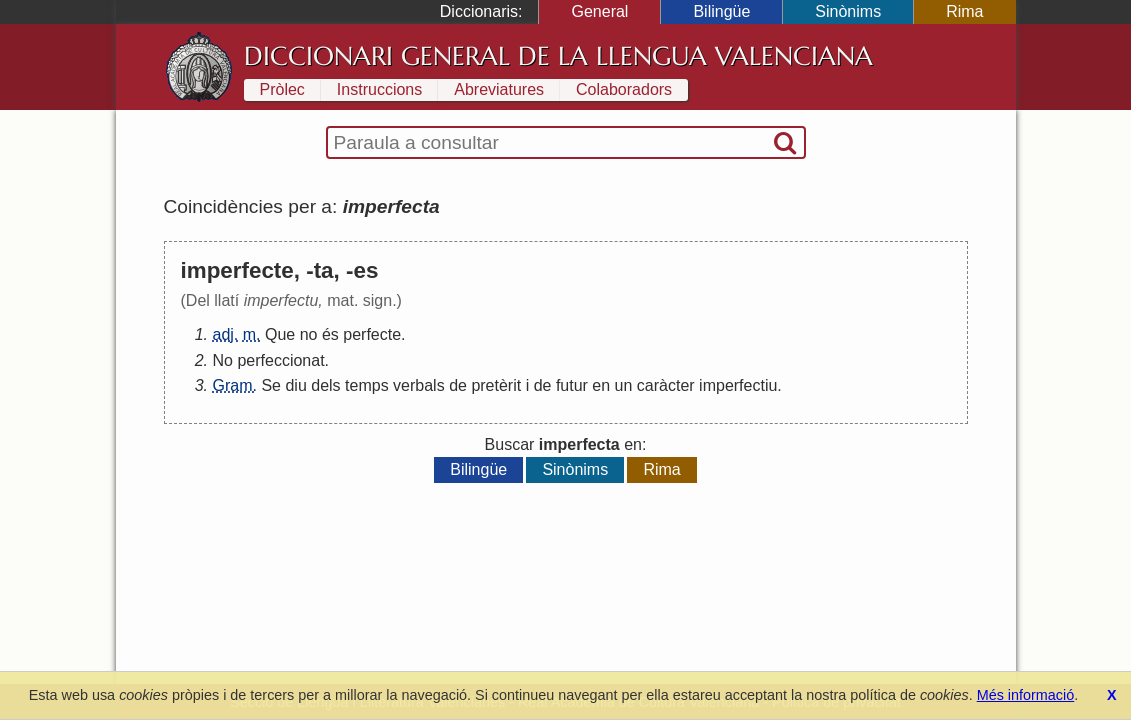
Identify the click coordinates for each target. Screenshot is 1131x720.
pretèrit (496, 385)
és (330, 334)
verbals (419, 385)
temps (367, 385)
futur (572, 385)
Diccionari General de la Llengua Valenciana (558, 56)
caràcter (666, 385)
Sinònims (848, 11)
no (309, 334)
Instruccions (379, 89)
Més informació (1026, 695)
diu (295, 385)
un (624, 385)
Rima (964, 11)
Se (271, 385)
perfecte (372, 334)
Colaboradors (624, 89)
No (223, 360)
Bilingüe (721, 11)
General (599, 11)
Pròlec (282, 89)
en (601, 385)
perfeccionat (280, 360)
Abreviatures (499, 89)
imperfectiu (738, 385)
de (458, 385)
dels (325, 385)
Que (280, 334)
